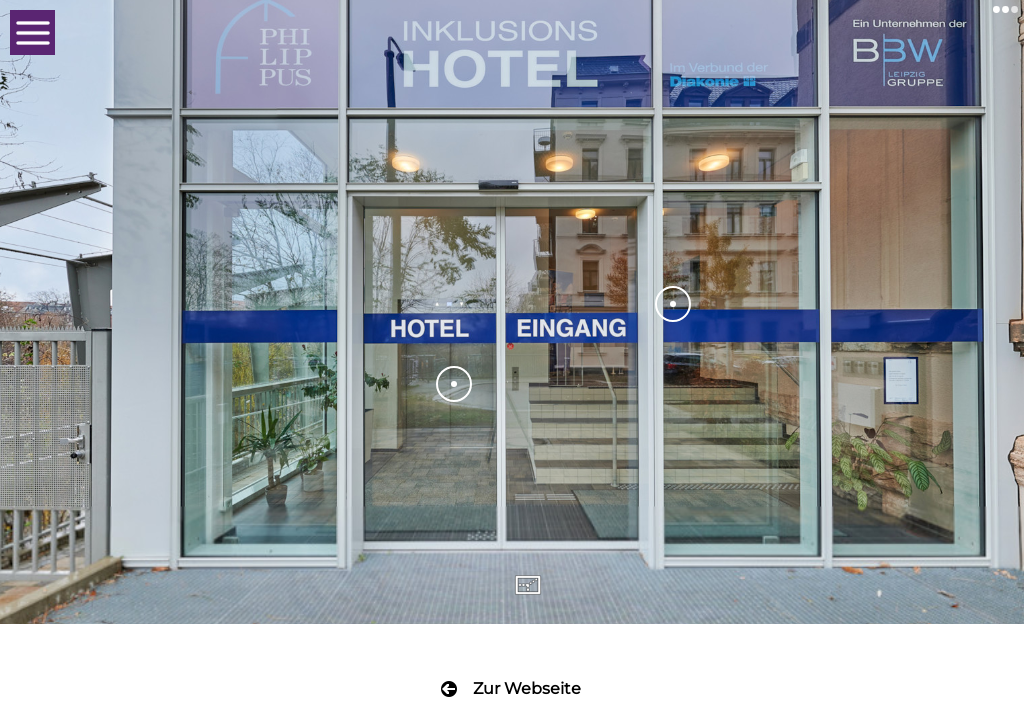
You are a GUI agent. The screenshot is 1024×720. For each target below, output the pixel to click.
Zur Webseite (527, 688)
